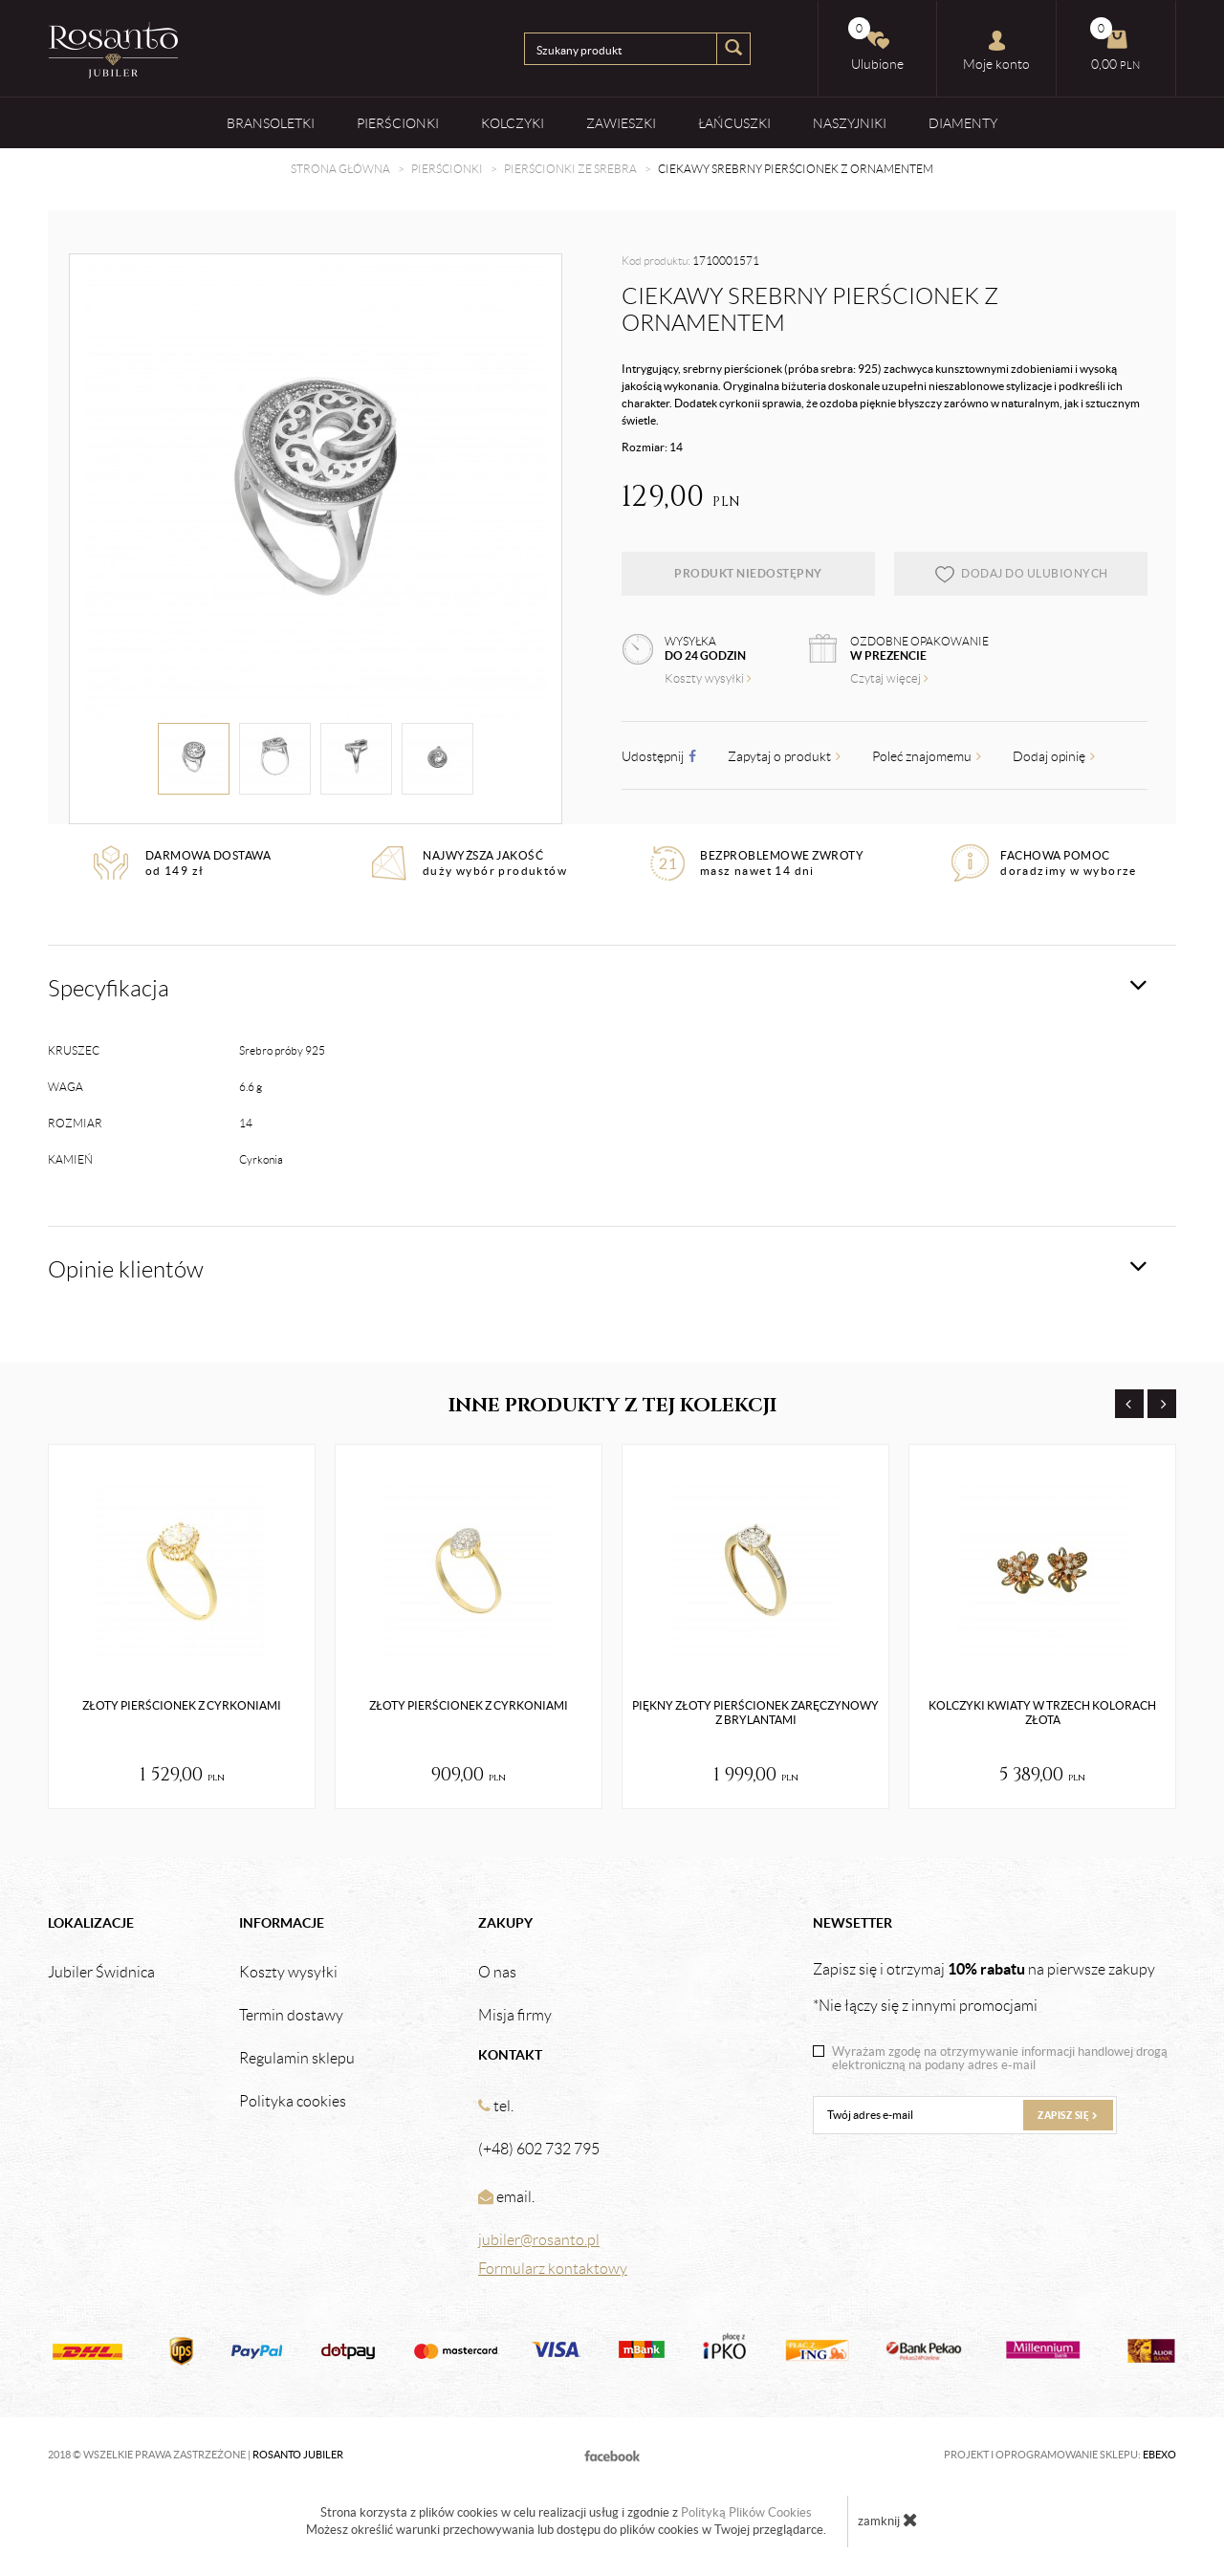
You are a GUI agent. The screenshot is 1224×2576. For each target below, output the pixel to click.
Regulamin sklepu (297, 2058)
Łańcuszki (734, 123)
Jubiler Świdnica (101, 1972)
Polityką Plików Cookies (746, 2512)
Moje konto (996, 51)
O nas (497, 1972)
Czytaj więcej (889, 678)
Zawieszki (621, 123)
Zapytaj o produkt (784, 756)
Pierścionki (398, 123)
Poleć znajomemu (926, 756)
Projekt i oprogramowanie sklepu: (1060, 2454)
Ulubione (876, 44)
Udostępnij (659, 756)
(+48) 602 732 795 (539, 2149)
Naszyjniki (849, 123)
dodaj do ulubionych (1020, 574)
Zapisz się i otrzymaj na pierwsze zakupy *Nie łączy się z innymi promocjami (984, 1987)
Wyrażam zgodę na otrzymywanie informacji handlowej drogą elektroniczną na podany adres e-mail (1000, 2058)
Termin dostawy (291, 2015)
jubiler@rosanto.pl (539, 2240)
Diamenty (962, 123)
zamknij (888, 2519)
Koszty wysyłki (708, 678)
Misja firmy (515, 2015)
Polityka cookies (292, 2101)
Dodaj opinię (1054, 756)
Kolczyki (512, 123)
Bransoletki (271, 123)
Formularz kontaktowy (552, 2268)
